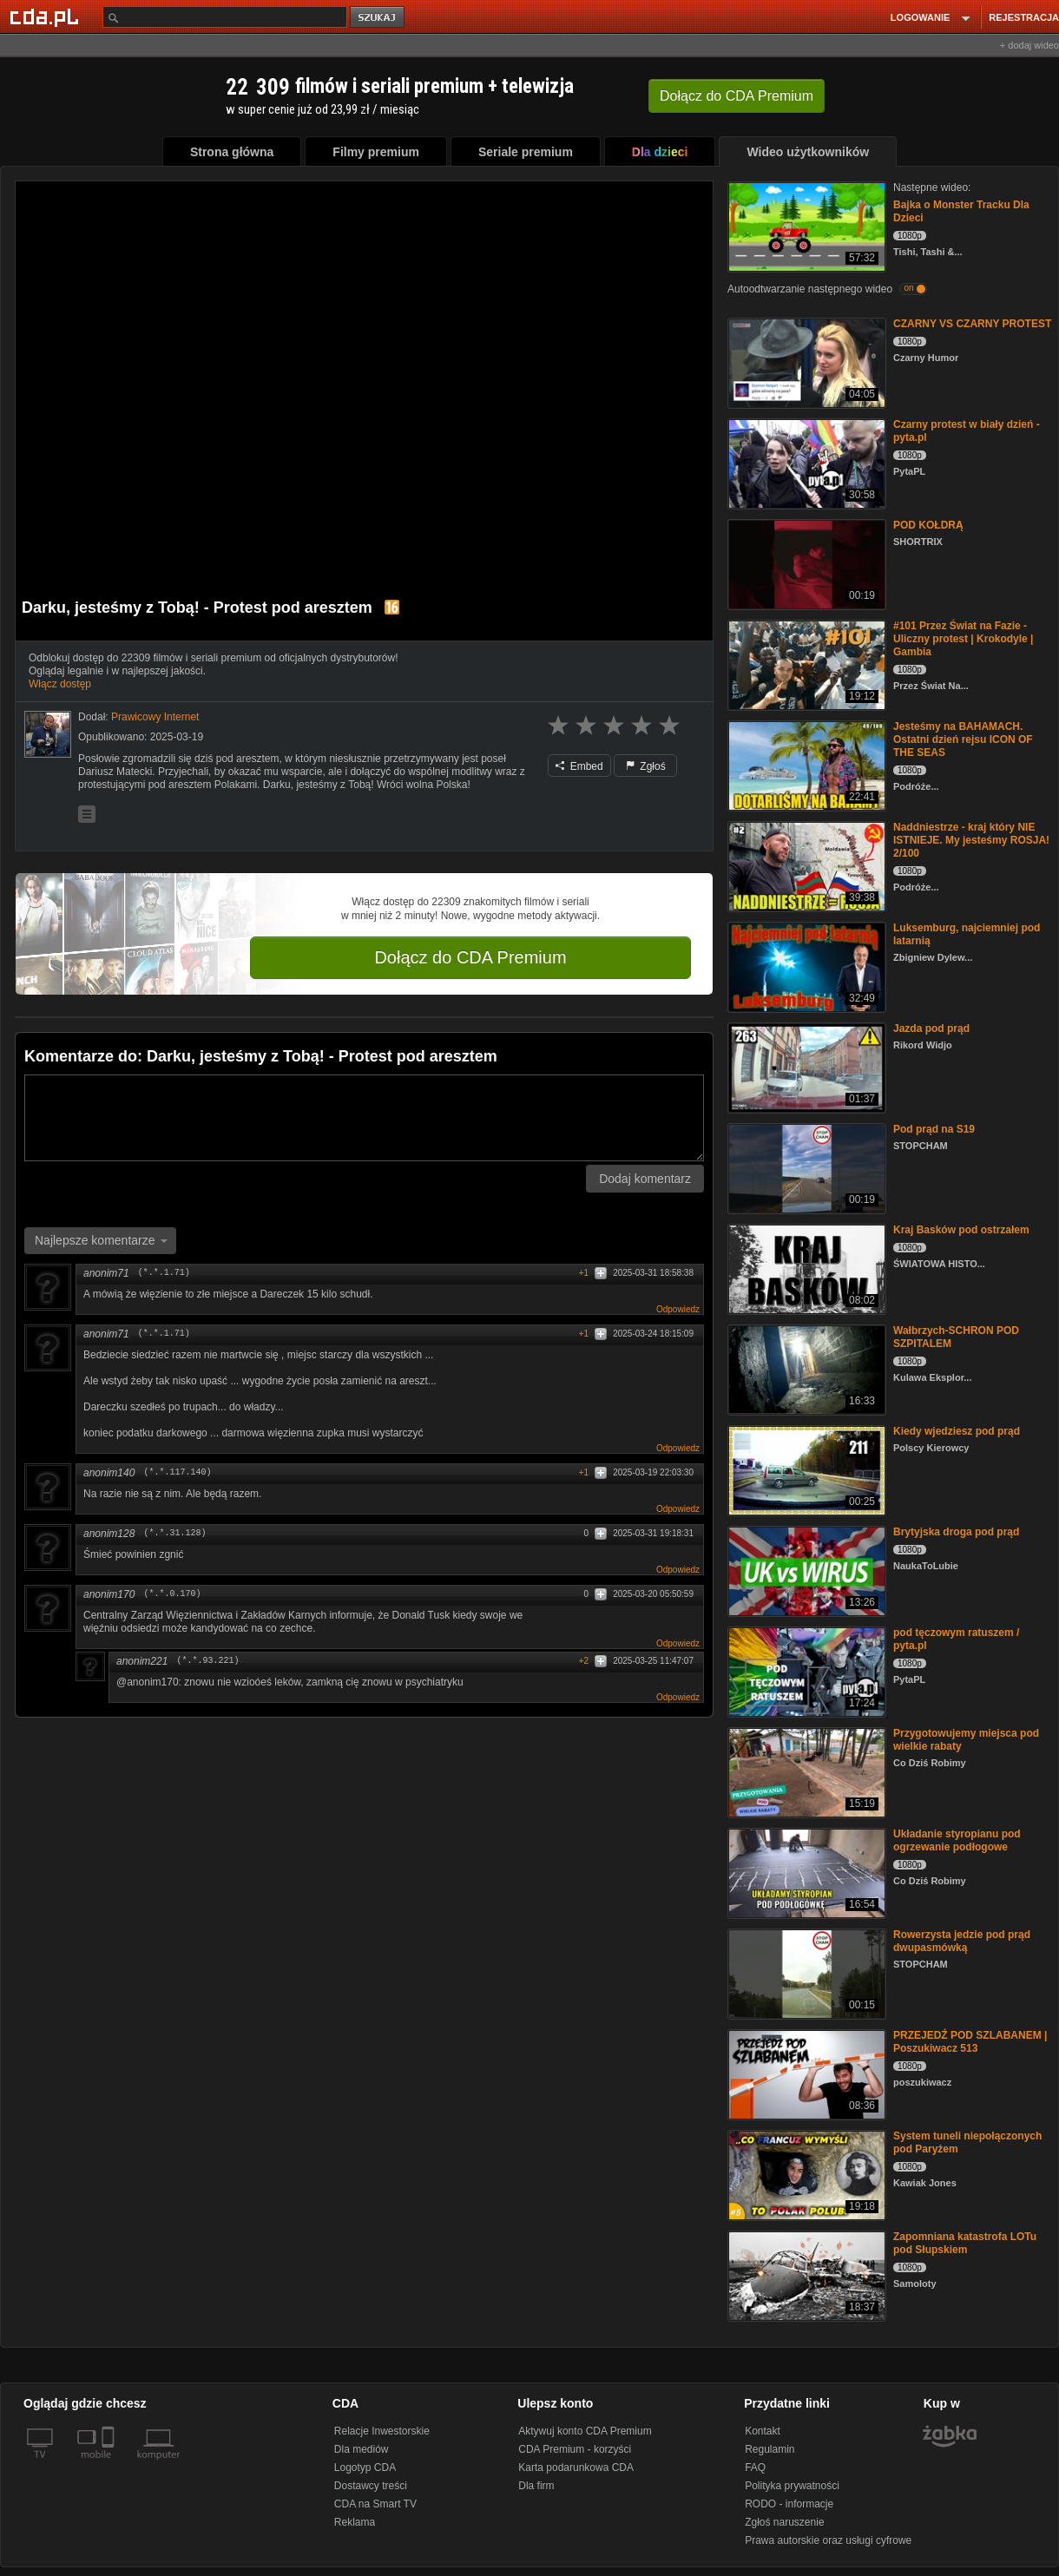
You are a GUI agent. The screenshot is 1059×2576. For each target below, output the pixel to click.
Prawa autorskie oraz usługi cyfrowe (828, 2540)
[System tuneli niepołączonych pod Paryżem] (805, 2174)
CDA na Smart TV (375, 2504)
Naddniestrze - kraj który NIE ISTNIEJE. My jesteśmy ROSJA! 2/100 (971, 840)
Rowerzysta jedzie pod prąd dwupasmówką (961, 1941)
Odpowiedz (678, 1309)
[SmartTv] (110, 2465)
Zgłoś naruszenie (784, 2522)
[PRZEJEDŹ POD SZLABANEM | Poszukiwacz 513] (805, 2073)
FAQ (755, 2467)
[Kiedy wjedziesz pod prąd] (805, 1469)
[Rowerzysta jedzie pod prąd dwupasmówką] (805, 1972)
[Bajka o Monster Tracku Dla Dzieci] (805, 225)
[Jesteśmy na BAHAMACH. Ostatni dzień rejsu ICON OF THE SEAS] (805, 764)
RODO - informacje (789, 2504)
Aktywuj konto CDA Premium (584, 2431)
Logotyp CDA (365, 2467)
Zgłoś (646, 766)
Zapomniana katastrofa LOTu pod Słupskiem (964, 2243)
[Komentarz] (364, 1117)
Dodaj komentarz (645, 1179)
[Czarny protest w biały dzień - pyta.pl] (805, 462)
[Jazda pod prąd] (805, 1066)
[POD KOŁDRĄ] (805, 563)
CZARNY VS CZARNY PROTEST (972, 324)
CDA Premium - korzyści (574, 2449)
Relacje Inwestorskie (382, 2431)
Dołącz (736, 96)
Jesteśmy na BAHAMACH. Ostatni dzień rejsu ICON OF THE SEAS (963, 739)
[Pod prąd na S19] (805, 1167)
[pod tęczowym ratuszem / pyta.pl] (805, 1670)
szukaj (378, 18)
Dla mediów (361, 2449)
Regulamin (769, 2449)
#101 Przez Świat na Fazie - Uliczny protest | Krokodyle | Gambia (963, 639)
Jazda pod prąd (931, 1028)
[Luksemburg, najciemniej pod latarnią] (805, 965)
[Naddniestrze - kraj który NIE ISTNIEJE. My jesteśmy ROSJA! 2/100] (805, 865)
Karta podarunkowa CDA (576, 2467)
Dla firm (536, 2486)
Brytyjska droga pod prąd (956, 1532)
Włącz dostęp (60, 684)
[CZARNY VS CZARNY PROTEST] (805, 361)
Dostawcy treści (370, 2486)
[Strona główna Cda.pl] (47, 16)
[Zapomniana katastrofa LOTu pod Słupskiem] (805, 2274)
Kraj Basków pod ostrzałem (961, 1230)
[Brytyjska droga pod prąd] (805, 1569)
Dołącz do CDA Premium (470, 957)
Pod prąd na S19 (934, 1129)
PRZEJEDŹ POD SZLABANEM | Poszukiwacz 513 (970, 2041)
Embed (579, 766)
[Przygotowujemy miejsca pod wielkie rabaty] (805, 1771)
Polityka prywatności (792, 2486)
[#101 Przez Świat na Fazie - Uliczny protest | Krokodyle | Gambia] (805, 663)
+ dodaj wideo (1029, 45)
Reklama (354, 2522)
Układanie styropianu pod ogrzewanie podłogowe (957, 1840)
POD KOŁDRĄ (928, 525)
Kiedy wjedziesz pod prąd (956, 1431)
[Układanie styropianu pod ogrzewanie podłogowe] (805, 1872)
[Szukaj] (224, 17)
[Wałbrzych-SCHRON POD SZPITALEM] (805, 1368)
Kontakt (762, 2431)
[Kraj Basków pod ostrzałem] (805, 1267)
